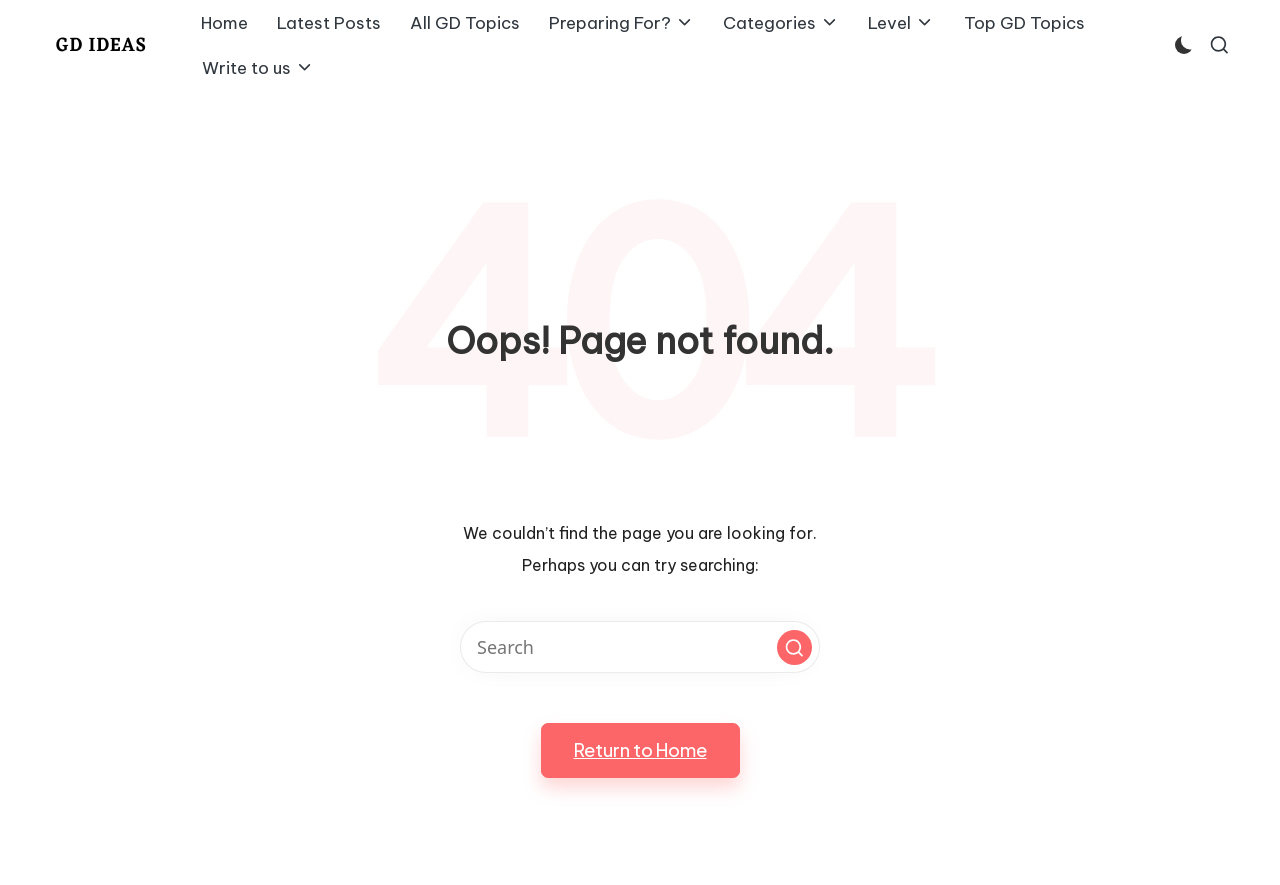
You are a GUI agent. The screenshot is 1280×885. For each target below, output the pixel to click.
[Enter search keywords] (640, 647)
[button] (794, 647)
